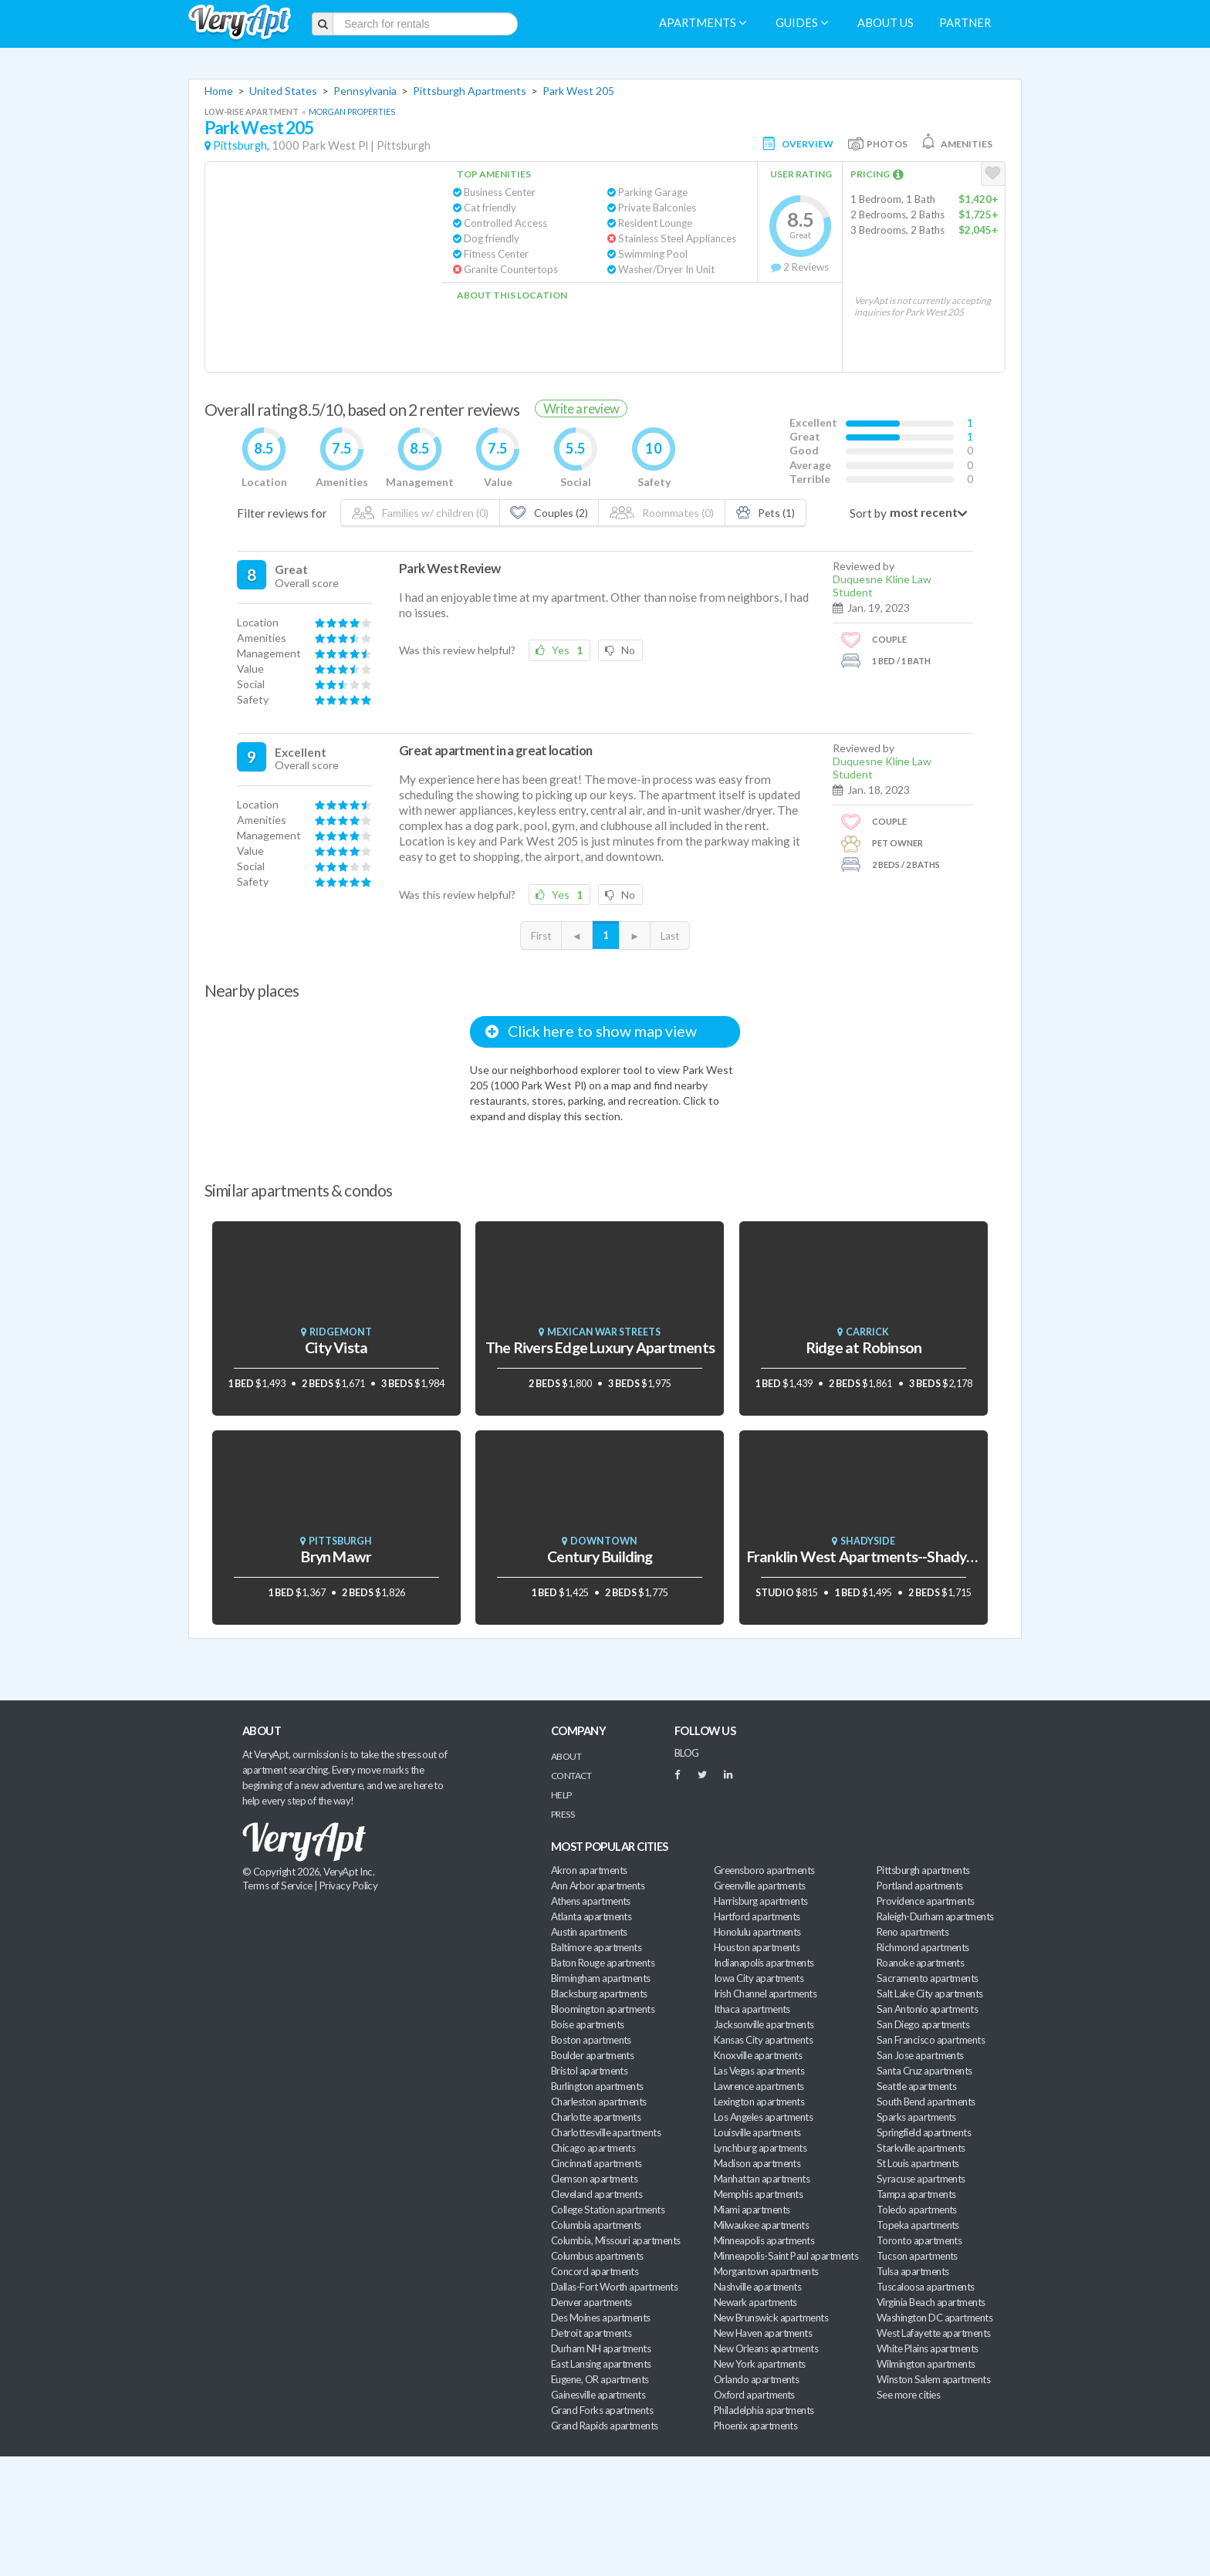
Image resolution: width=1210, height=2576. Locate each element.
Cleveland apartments (596, 2194)
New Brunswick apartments (771, 2317)
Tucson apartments (917, 2256)
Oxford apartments (754, 2395)
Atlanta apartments (591, 1916)
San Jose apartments (920, 2055)
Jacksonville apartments (764, 2024)
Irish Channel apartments (765, 1993)
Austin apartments (589, 1932)
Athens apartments (590, 1901)
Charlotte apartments (595, 2117)
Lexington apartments (759, 2101)
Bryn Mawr (336, 1556)
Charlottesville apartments (606, 2132)
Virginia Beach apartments (931, 2302)
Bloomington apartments (602, 2009)
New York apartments (760, 2364)
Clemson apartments (594, 2179)
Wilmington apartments (926, 2364)
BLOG (686, 1753)
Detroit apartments (591, 2333)
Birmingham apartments (601, 1978)
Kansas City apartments (763, 2040)
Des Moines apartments (601, 2317)
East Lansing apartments (601, 2364)
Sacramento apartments (927, 1978)
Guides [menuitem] (802, 22)
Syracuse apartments (921, 2179)
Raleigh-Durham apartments (935, 1916)
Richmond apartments (923, 1947)
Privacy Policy (348, 1885)
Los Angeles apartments (763, 2117)
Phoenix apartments (755, 2425)
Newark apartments (755, 2302)
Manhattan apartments (761, 2179)
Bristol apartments (589, 2071)
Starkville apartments (921, 2148)
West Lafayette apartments (934, 2333)
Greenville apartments (760, 1885)
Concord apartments (594, 2271)
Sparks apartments (916, 2117)
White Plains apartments (927, 2348)
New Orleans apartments (766, 2348)
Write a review (581, 408)
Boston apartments (591, 2040)
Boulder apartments (592, 2055)
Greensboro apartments (764, 1870)
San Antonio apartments (927, 2009)
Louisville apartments (757, 2132)
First (541, 936)
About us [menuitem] (885, 22)
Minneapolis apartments (764, 2240)
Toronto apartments (919, 2240)
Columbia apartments (596, 2225)
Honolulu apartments (757, 1932)
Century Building (599, 1556)
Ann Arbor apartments (597, 1885)
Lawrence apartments (759, 2086)
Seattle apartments (916, 2086)
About (566, 1756)
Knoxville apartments (758, 2055)
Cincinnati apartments (596, 2163)
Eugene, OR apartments (600, 2379)
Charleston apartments (599, 2101)
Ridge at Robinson (864, 1347)
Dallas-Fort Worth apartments (614, 2287)
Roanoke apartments (920, 1962)
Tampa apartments (916, 2194)
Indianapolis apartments (764, 1962)
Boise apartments (587, 2024)
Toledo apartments (917, 2209)
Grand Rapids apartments (604, 2425)
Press (562, 1814)
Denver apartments (591, 2302)
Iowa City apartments (758, 1978)
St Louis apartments (918, 2163)
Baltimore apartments (596, 1947)
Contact (571, 1775)
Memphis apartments (758, 2194)
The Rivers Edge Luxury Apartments (600, 1347)
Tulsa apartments (912, 2271)
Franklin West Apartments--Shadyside (870, 1556)
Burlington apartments (597, 2086)
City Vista (336, 1347)
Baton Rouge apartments (602, 1962)
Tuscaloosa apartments (926, 2287)
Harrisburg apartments (761, 1901)
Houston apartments (756, 1947)
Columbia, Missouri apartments (616, 2240)
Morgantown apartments (766, 2271)
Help (561, 1795)
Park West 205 (578, 90)
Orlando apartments (756, 2379)
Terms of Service (277, 1885)
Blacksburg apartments (599, 1993)
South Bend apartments (926, 2101)
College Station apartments (607, 2209)
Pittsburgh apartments (923, 1870)
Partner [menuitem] (965, 22)
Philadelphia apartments (764, 2410)
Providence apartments (926, 1901)
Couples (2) (548, 512)
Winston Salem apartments (933, 2379)
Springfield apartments (924, 2132)
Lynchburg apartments (760, 2148)
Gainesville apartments (598, 2395)
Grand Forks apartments (602, 2410)
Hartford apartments (757, 1916)
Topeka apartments (918, 2225)
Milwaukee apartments (761, 2225)
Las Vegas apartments (759, 2071)
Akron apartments (589, 1870)
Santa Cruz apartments (924, 2071)
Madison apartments (757, 2163)
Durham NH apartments (601, 2348)
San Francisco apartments (931, 2040)
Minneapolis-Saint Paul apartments (786, 2256)
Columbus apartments (597, 2256)
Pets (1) (766, 512)
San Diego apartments (923, 2024)
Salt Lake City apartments (930, 1993)
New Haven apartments (763, 2333)
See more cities (908, 2395)
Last (670, 936)
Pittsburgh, (241, 145)
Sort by (868, 513)
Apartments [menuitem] (702, 22)
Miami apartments (751, 2209)
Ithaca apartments (752, 2009)
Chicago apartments (593, 2148)
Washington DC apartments (934, 2317)
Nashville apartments (757, 2287)
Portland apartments (920, 1885)
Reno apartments (912, 1932)
